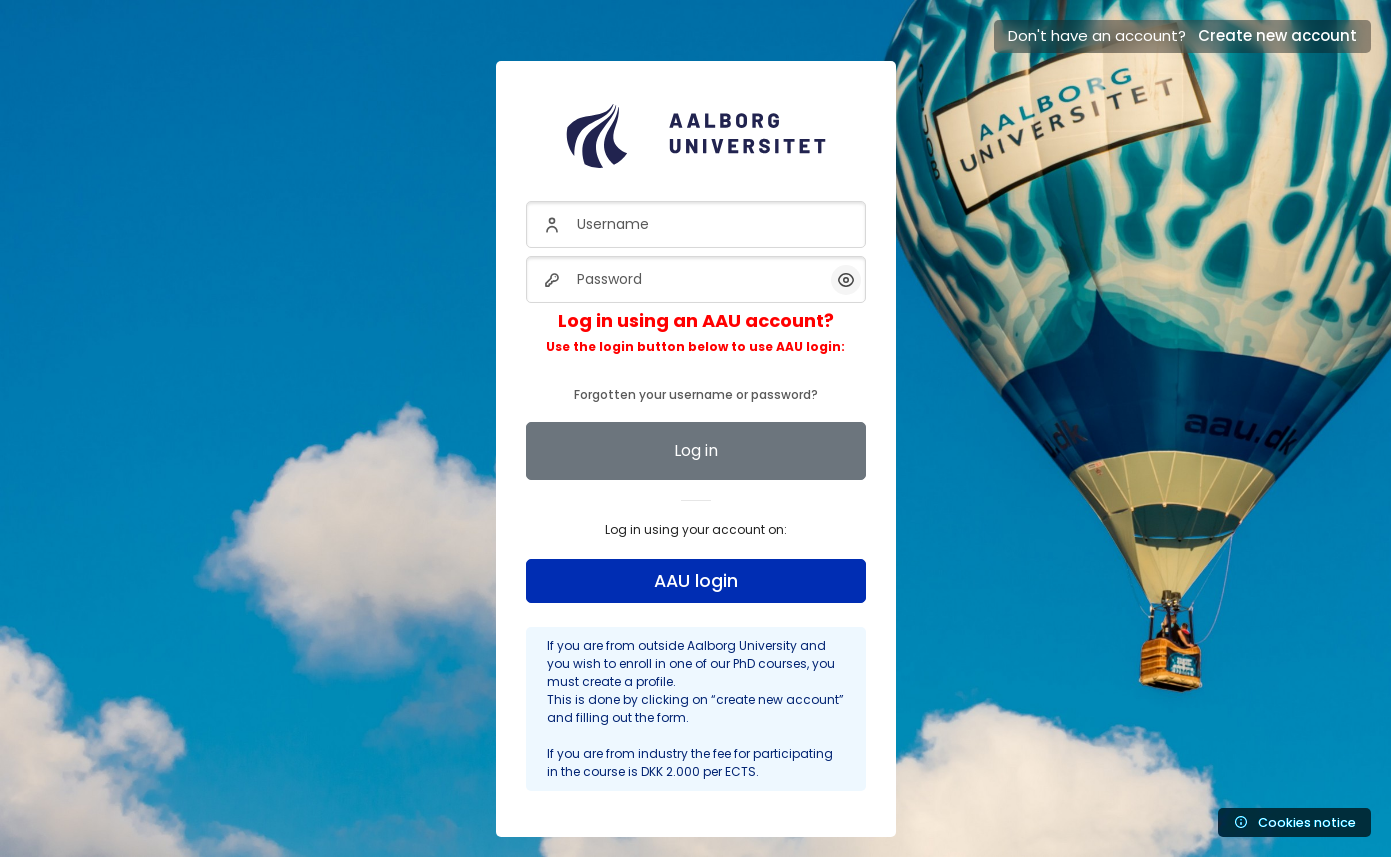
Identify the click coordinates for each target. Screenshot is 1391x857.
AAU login (696, 581)
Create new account (1277, 35)
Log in (696, 450)
